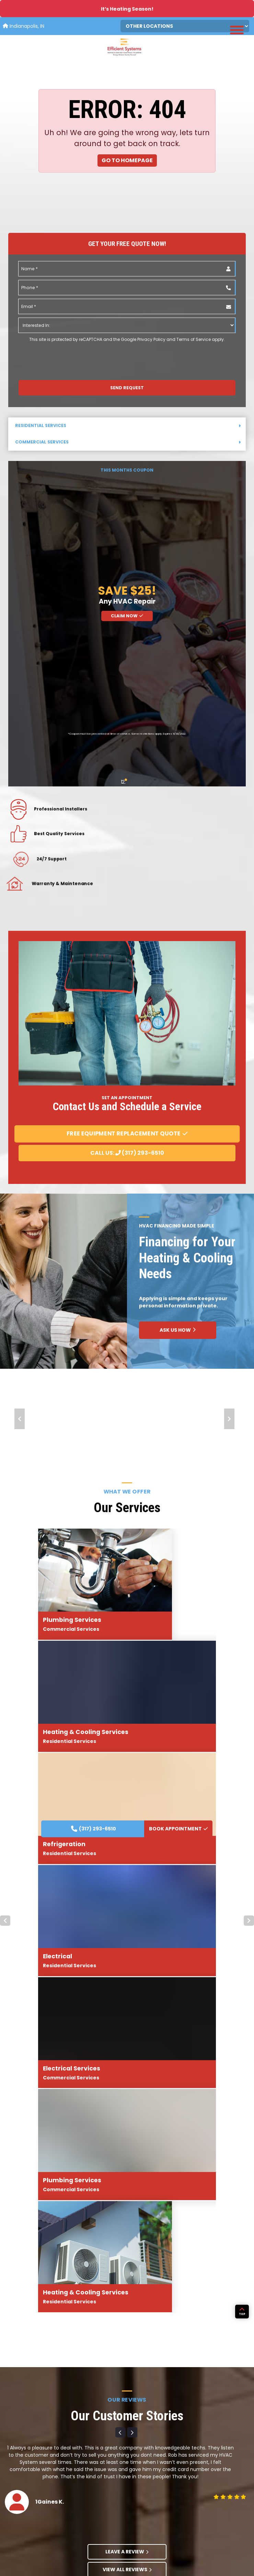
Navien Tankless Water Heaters (71, 2532)
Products (48, 2500)
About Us (138, 2458)
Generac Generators (60, 2521)
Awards (137, 2468)
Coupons (139, 2500)
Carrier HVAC (52, 2511)
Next (229, 1419)
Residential (50, 2468)
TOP (242, 2385)
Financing (139, 2511)
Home (44, 2458)
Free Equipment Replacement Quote (127, 1133)
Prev (19, 1419)
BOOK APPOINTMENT (178, 1310)
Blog (134, 2479)
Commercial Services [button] (128, 442)
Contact (138, 2521)
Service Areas (53, 2490)
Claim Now (127, 616)
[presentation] (55, 355)
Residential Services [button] (128, 425)
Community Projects (151, 2490)
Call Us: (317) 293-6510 (127, 1153)
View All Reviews (127, 2009)
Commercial (52, 2479)
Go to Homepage (127, 160)
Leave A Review (127, 1991)
